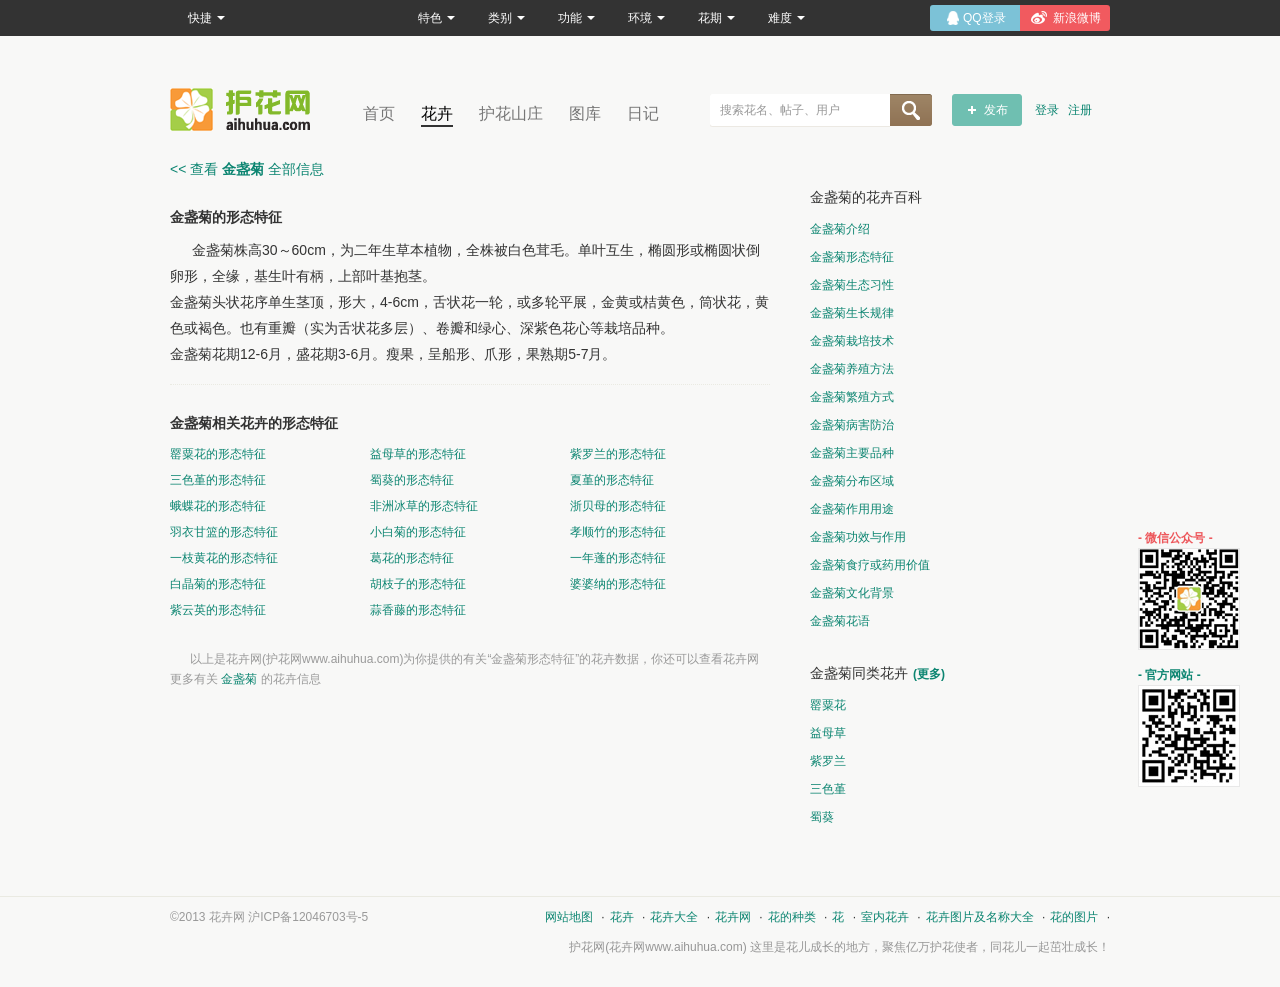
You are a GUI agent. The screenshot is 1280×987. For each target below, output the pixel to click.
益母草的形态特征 (418, 454)
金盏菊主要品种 (852, 453)
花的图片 (1074, 917)
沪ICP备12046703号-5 (308, 917)
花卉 (437, 113)
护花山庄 (511, 113)
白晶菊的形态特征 (218, 584)
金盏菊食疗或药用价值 (870, 565)
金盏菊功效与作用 (858, 537)
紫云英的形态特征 (218, 610)
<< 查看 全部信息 (247, 169)
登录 (1047, 110)
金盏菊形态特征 (852, 257)
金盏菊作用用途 (852, 509)
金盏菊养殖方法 (852, 369)
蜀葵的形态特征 (412, 480)
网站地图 (569, 917)
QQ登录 (984, 18)
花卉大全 (674, 917)
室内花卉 (885, 917)
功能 (576, 18)
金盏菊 (239, 679)
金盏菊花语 (840, 621)
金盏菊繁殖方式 (852, 397)
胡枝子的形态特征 (418, 584)
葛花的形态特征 (412, 558)
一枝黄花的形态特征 (224, 558)
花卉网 (245, 109)
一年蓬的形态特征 (618, 558)
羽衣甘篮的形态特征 (224, 532)
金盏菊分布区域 (852, 481)
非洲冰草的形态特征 (424, 506)
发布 (996, 110)
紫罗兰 (828, 761)
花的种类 (792, 917)
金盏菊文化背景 (852, 593)
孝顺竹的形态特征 (618, 532)
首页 (379, 113)
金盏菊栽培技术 (852, 341)
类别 (506, 18)
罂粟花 (828, 705)
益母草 (828, 733)
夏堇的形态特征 (612, 480)
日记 (643, 113)
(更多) (929, 674)
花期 (716, 18)
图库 (585, 113)
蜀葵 (822, 817)
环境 (646, 18)
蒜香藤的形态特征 (418, 610)
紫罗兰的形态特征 (618, 454)
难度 (786, 18)
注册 (1080, 110)
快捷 (206, 18)
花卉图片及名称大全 (980, 917)
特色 (436, 18)
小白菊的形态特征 (418, 532)
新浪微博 (1077, 18)
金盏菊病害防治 (852, 425)
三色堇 (828, 789)
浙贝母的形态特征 (618, 506)
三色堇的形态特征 (218, 480)
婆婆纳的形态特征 (618, 584)
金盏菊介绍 (840, 229)
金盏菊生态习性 (852, 285)
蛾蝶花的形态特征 (218, 506)
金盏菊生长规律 (852, 313)
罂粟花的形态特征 (218, 454)
